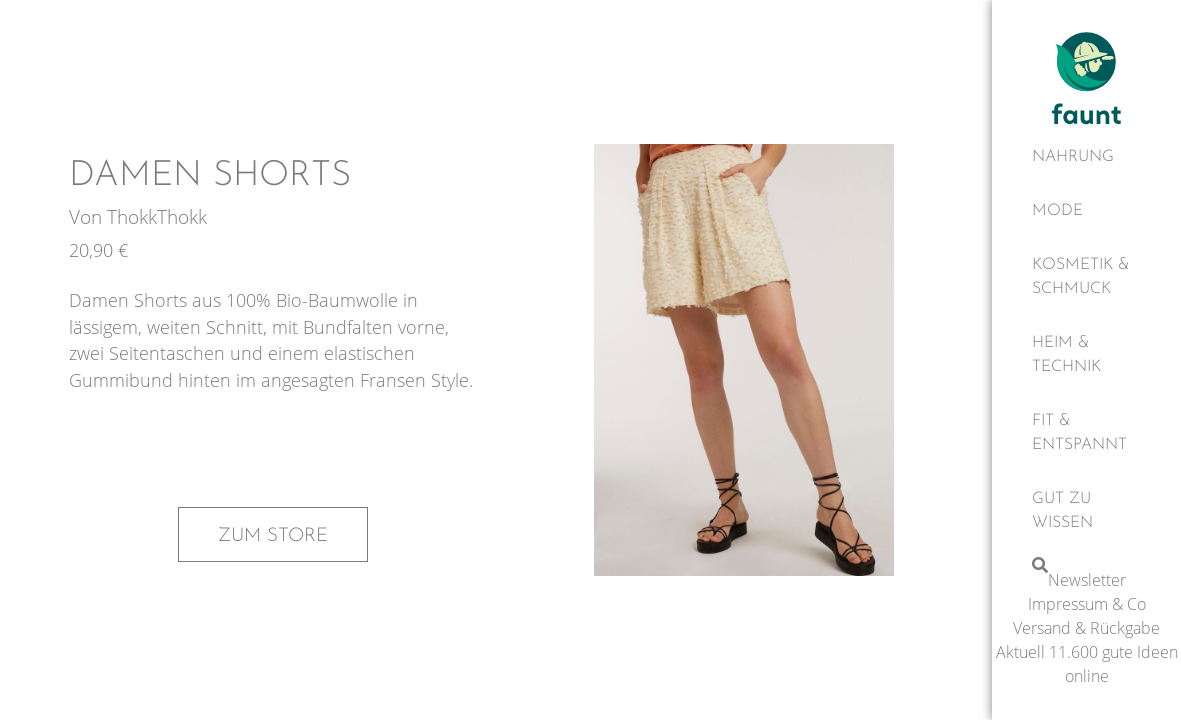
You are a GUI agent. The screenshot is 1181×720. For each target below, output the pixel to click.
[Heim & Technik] (1086, 355)
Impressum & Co (1087, 604)
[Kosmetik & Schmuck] (1086, 277)
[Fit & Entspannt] (1086, 433)
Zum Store (273, 536)
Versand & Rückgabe (1086, 628)
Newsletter (1087, 580)
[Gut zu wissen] (1086, 511)
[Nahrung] (1086, 157)
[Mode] (1086, 211)
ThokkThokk (157, 216)
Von (88, 216)
